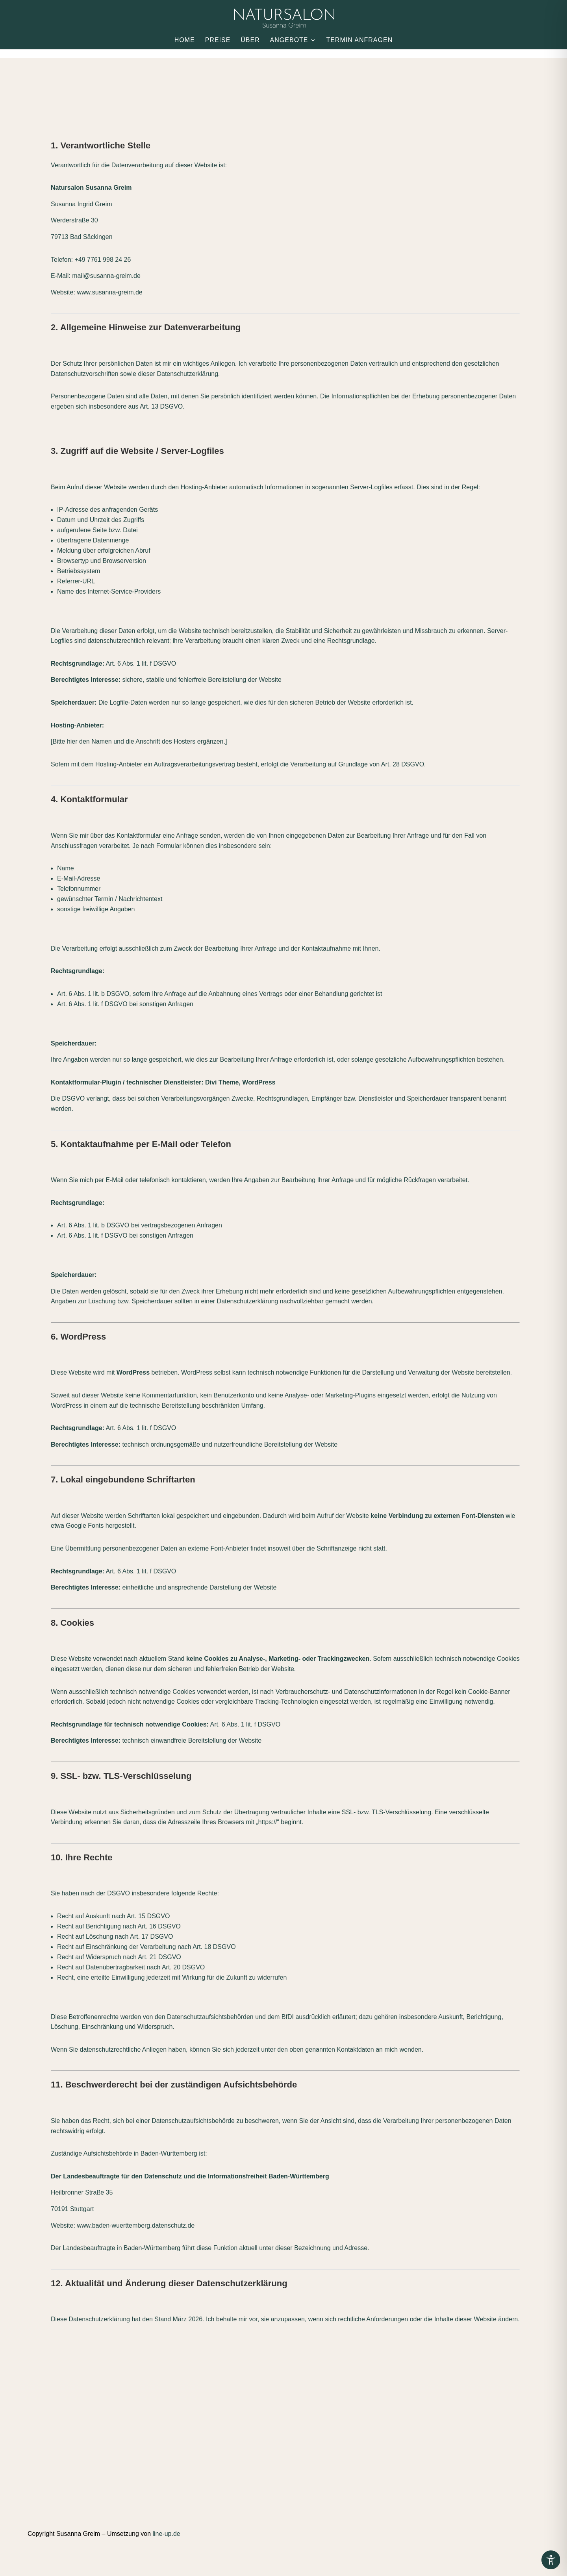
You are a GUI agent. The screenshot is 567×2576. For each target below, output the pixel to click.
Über (250, 40)
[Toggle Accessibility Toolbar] (551, 2560)
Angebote (289, 40)
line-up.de (166, 2533)
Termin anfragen (359, 40)
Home (184, 40)
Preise (218, 40)
